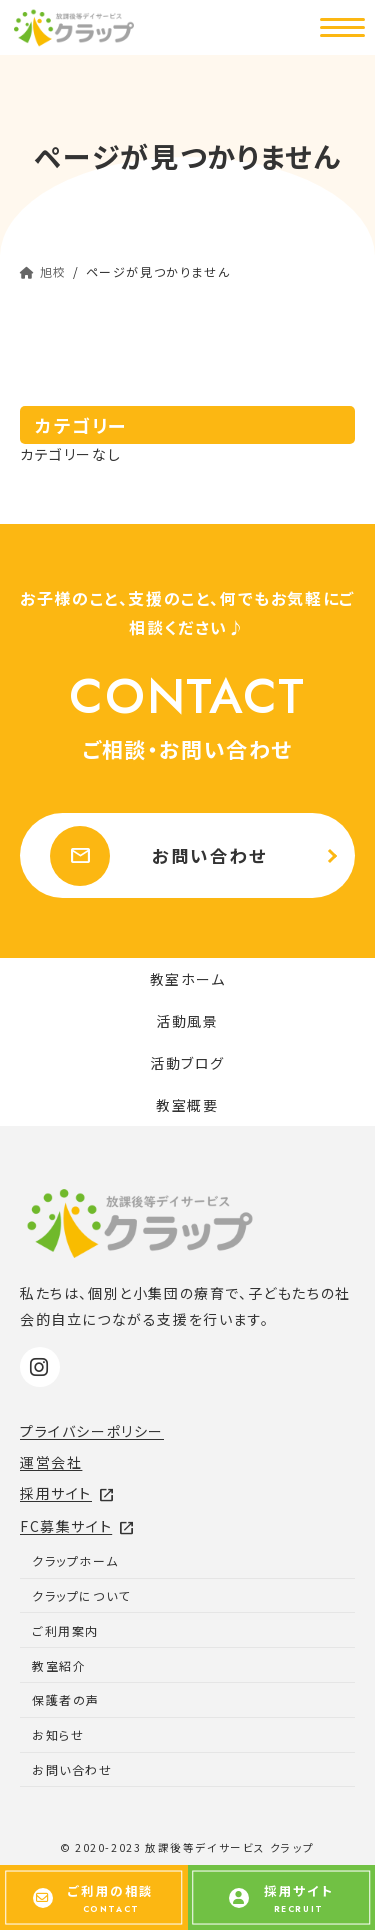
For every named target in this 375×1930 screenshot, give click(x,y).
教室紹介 (59, 1665)
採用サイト (67, 1493)
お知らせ (58, 1734)
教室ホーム (188, 979)
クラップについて (81, 1595)
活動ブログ (187, 1063)
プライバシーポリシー (92, 1431)
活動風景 (187, 1021)
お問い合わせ (159, 856)
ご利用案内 (65, 1630)
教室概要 (187, 1105)
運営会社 (51, 1462)
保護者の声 (66, 1699)
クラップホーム (75, 1560)
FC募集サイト (77, 1526)
